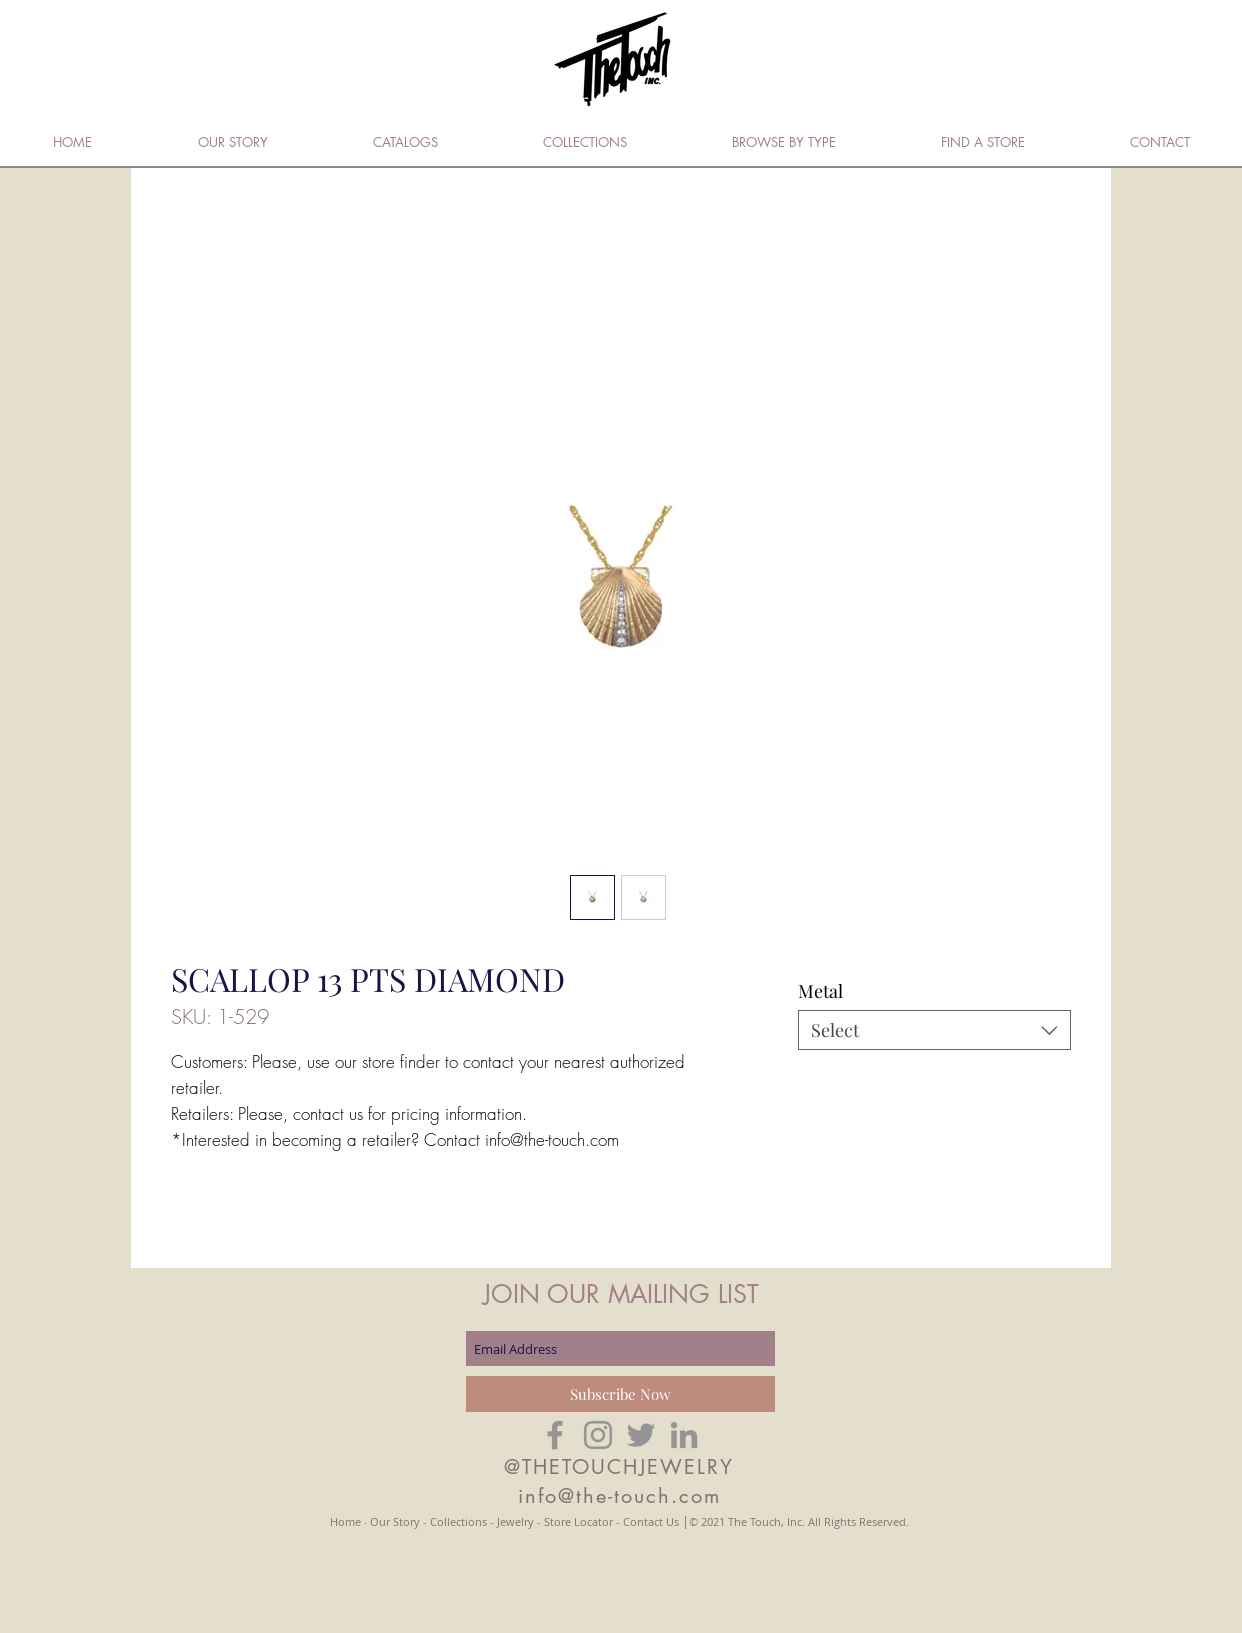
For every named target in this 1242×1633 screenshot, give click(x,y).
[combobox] (934, 1030)
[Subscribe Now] (620, 1394)
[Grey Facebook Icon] (555, 1435)
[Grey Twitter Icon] (641, 1435)
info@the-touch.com (619, 1496)
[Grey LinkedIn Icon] (684, 1435)
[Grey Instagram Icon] (598, 1435)
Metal (820, 991)
